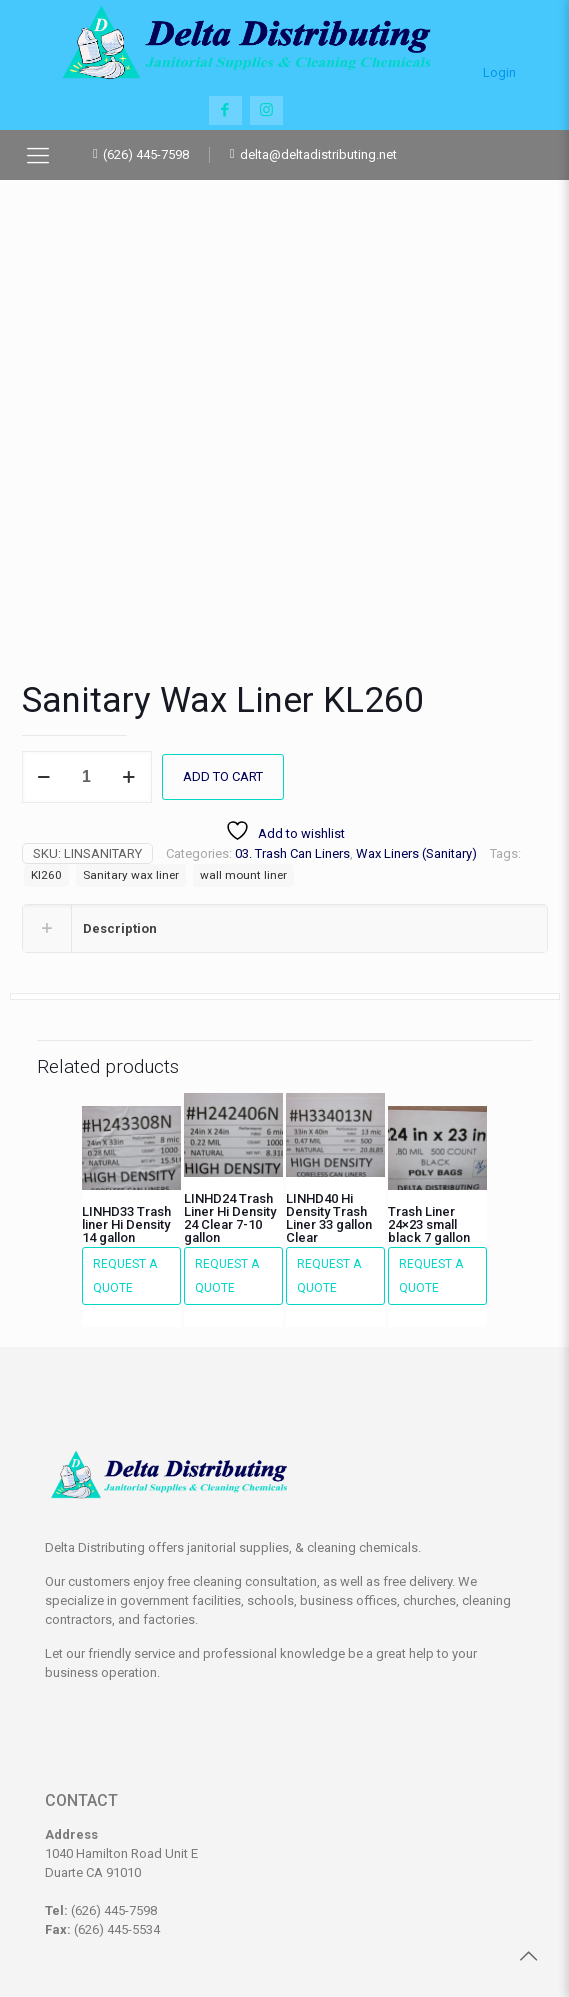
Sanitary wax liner (131, 744)
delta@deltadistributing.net (318, 154)
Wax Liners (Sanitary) (416, 722)
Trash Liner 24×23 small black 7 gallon (429, 1093)
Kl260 (46, 744)
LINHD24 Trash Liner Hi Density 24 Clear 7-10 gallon (230, 1087)
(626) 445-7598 (146, 154)
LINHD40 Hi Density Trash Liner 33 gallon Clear (329, 1087)
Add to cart (223, 645)
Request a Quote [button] (125, 1145)
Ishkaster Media (367, 1937)
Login (499, 64)
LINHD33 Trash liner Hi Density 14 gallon (126, 1093)
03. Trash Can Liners (292, 722)
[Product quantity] (87, 646)
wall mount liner (243, 744)
